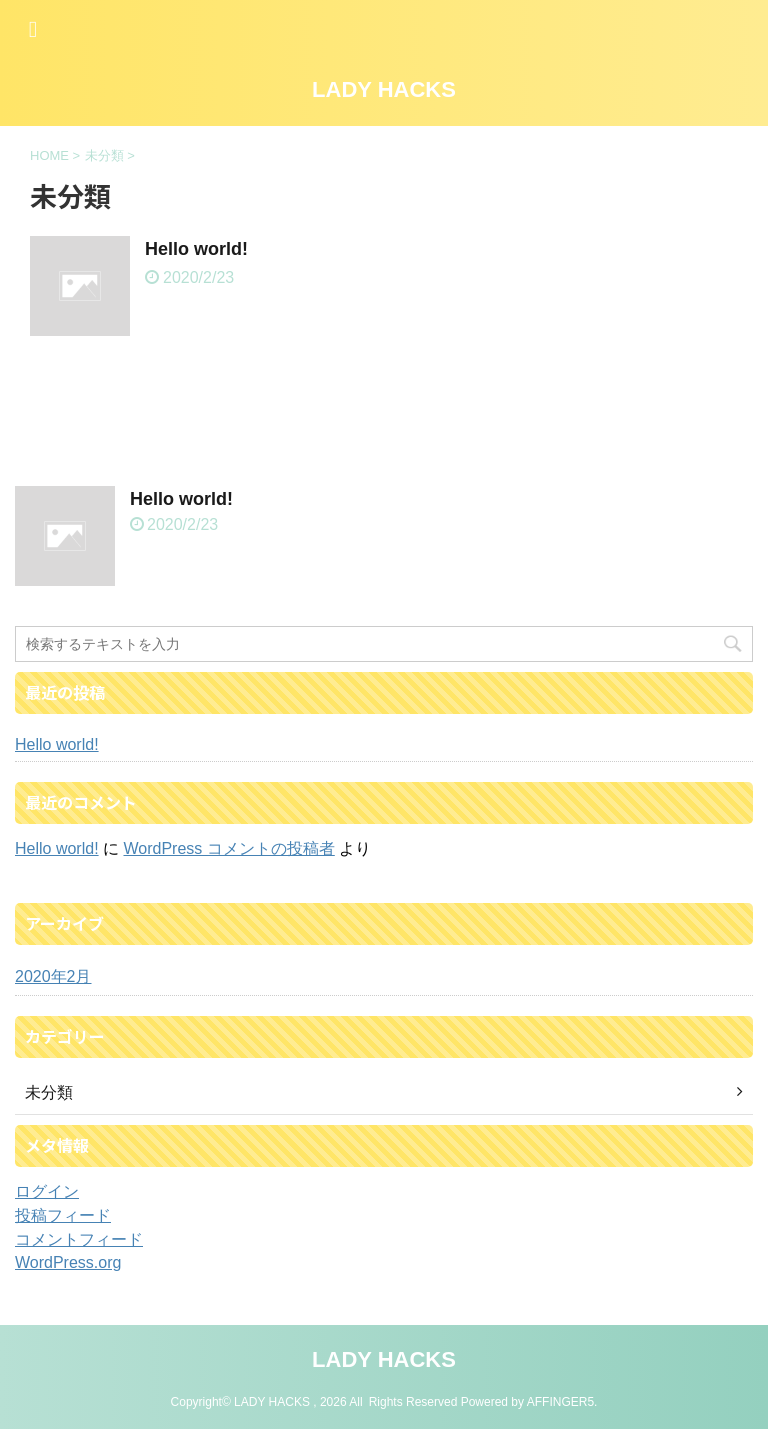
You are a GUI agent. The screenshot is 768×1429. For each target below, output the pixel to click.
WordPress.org (68, 1262)
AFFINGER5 (560, 1402)
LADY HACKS (384, 89)
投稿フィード (63, 1215)
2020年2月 (53, 976)
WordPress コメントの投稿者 (228, 848)
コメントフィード (79, 1239)
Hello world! (196, 249)
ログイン (47, 1191)
